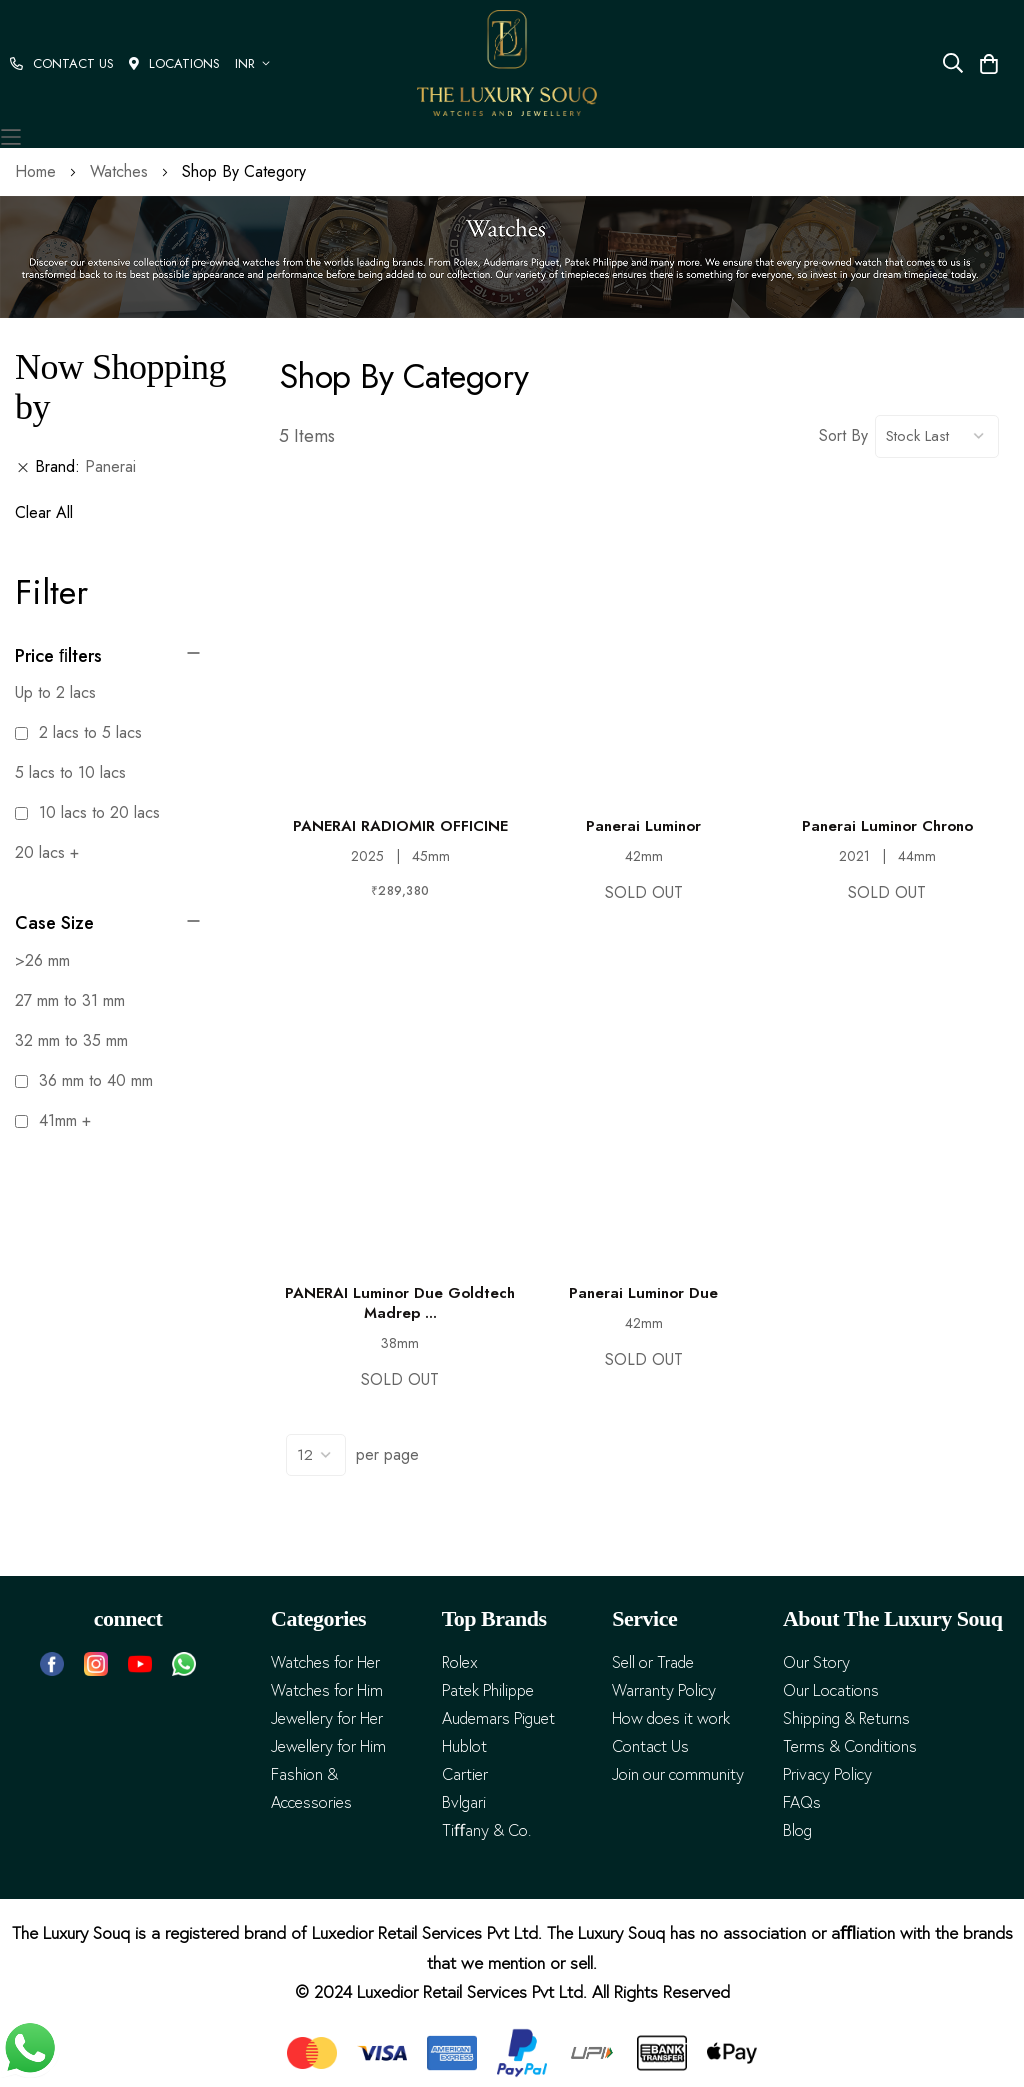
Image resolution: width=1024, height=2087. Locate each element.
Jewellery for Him (328, 1746)
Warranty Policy (664, 1690)
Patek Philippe (488, 1690)
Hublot (464, 1746)
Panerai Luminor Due (643, 1293)
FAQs (802, 1802)
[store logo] (507, 63)
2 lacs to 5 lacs (78, 732)
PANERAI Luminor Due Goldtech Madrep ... (400, 1303)
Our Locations (831, 1690)
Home (38, 171)
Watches (121, 171)
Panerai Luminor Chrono (887, 826)
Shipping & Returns (846, 1718)
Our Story (816, 1662)
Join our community (678, 1774)
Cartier (465, 1774)
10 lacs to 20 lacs (87, 812)
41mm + (53, 1120)
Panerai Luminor (643, 826)
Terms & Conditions (850, 1746)
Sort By (843, 435)
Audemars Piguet (498, 1718)
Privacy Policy (827, 1774)
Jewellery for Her (327, 1718)
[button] (256, 63)
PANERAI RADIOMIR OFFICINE (400, 826)
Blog (797, 1830)
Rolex (460, 1662)
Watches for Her (325, 1662)
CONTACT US (62, 63)
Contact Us (650, 1746)
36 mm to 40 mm (84, 1080)
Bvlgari (464, 1802)
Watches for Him (327, 1690)
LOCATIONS (174, 63)
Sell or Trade (653, 1662)
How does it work (671, 1718)
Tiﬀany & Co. (486, 1830)
